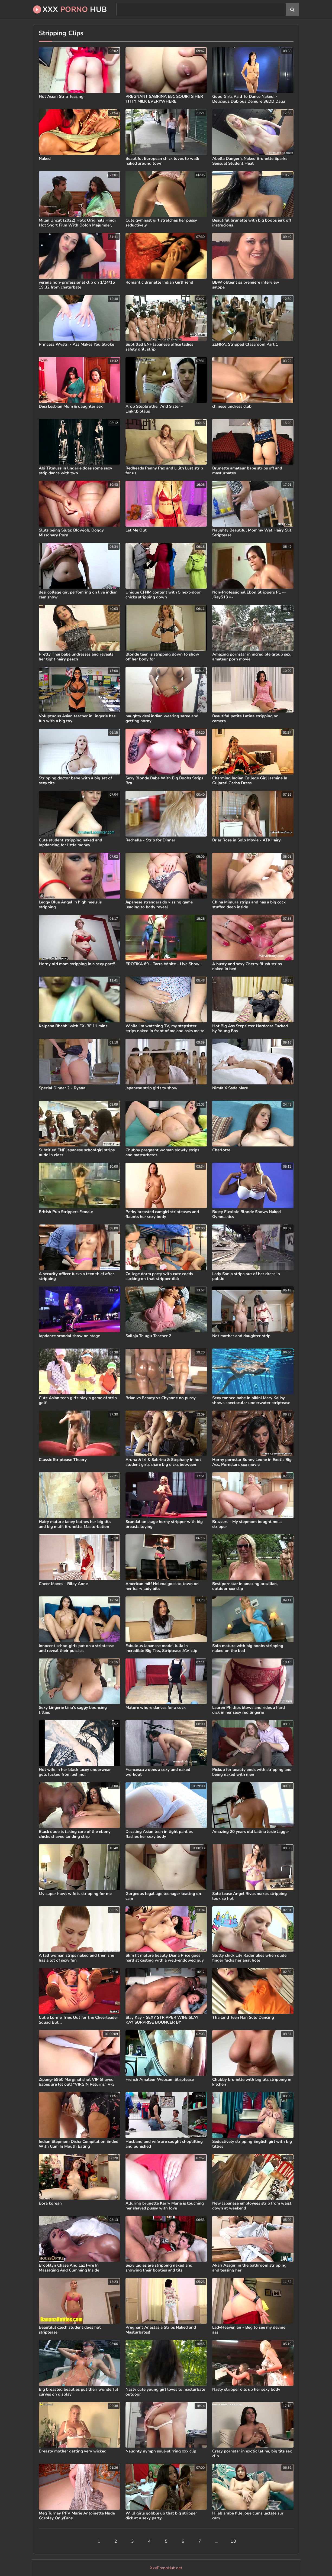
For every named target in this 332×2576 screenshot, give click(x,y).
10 (233, 2541)
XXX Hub (70, 9)
